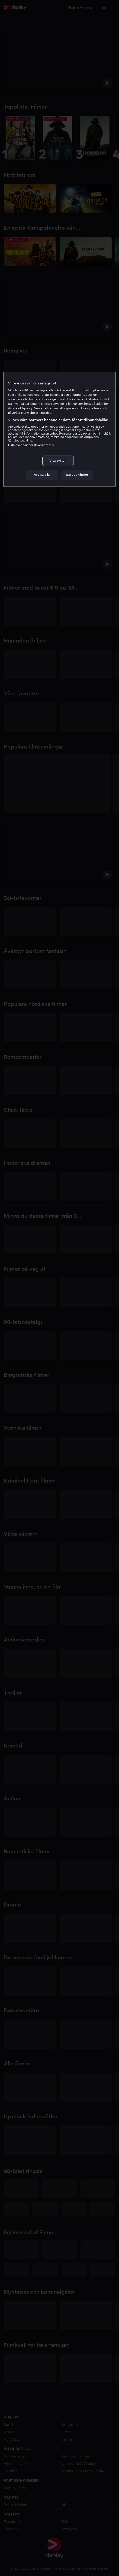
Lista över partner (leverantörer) (31, 445)
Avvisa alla (42, 474)
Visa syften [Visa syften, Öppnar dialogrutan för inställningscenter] (57, 460)
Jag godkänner (77, 474)
